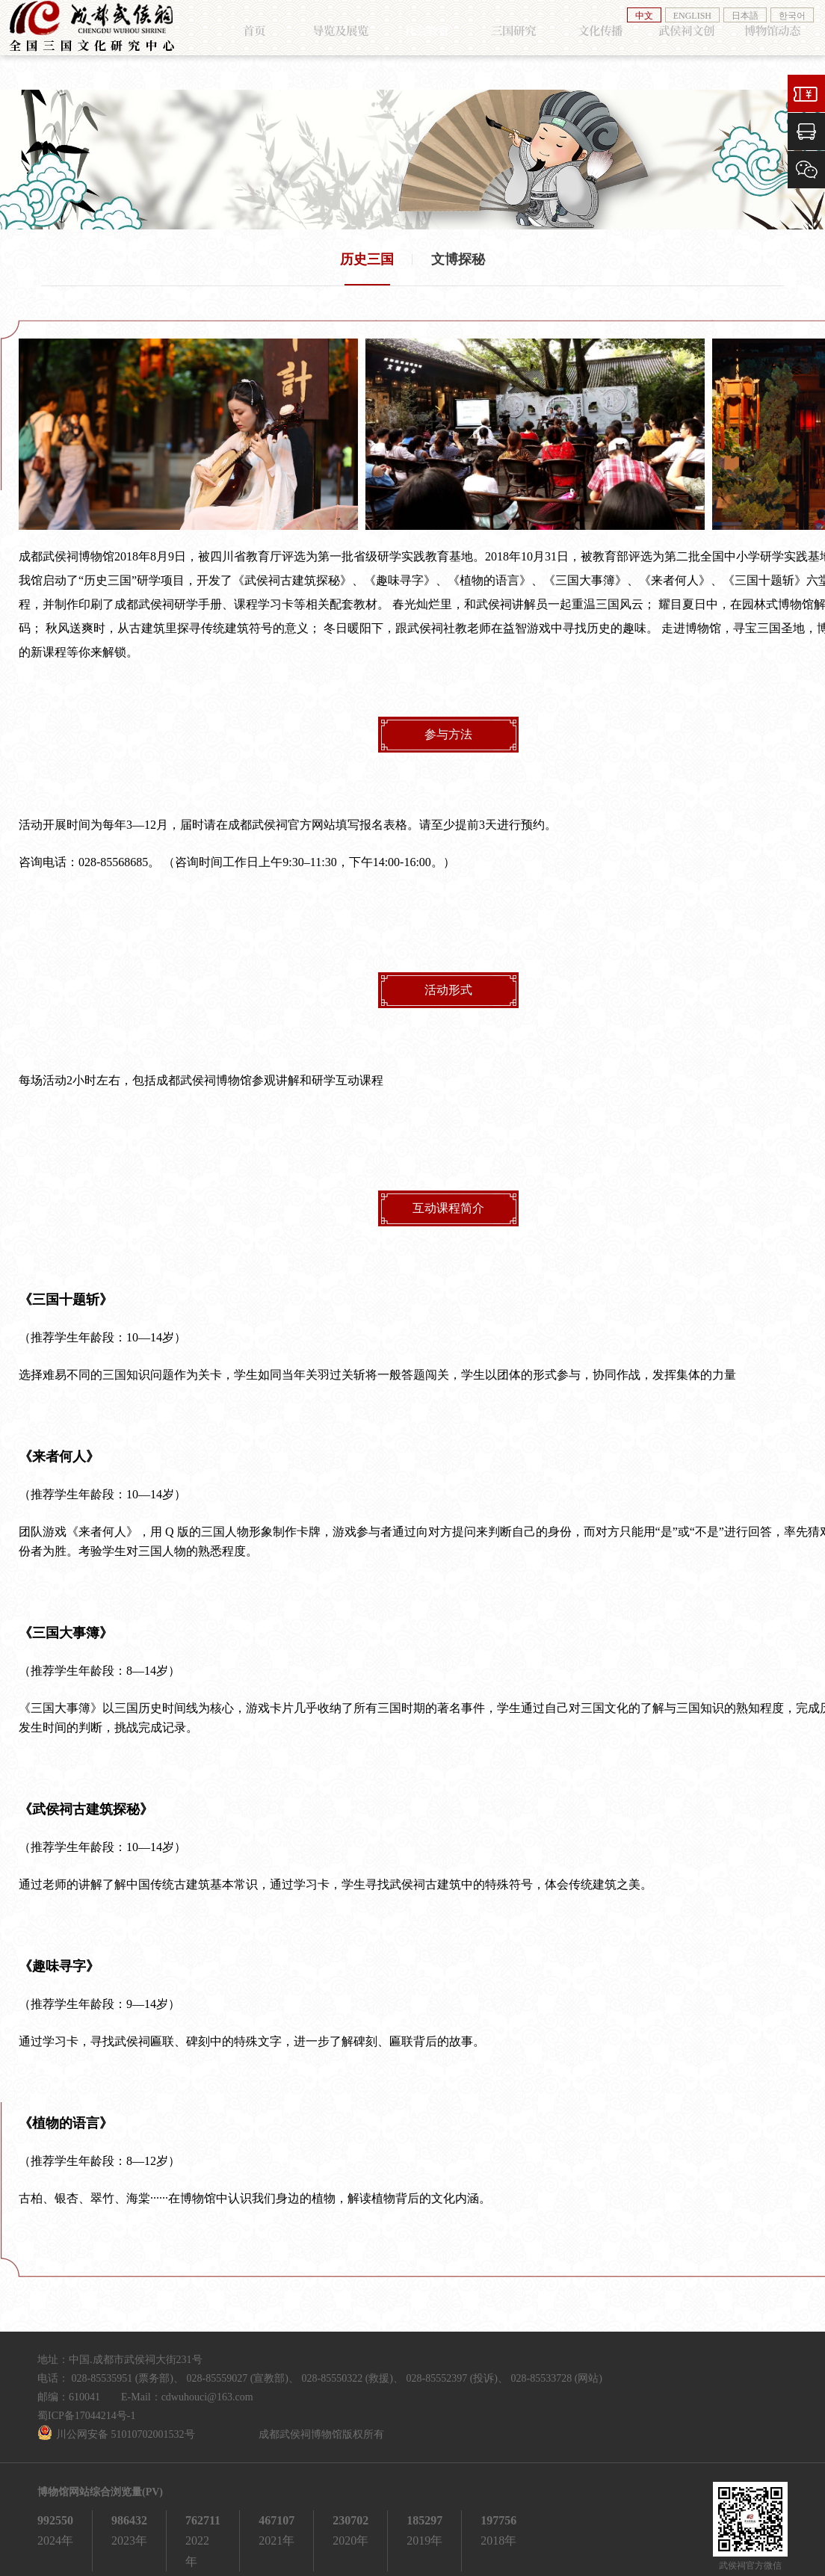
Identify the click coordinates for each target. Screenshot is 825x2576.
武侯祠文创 (675, 46)
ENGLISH (692, 15)
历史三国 (367, 248)
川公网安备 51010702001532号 (125, 2424)
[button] (47, 424)
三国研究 (510, 46)
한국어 (792, 15)
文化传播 (592, 46)
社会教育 (427, 46)
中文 (644, 15)
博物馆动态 (758, 46)
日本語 (745, 15)
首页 (260, 46)
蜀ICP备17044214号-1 (86, 2405)
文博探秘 (458, 248)
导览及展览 (343, 46)
